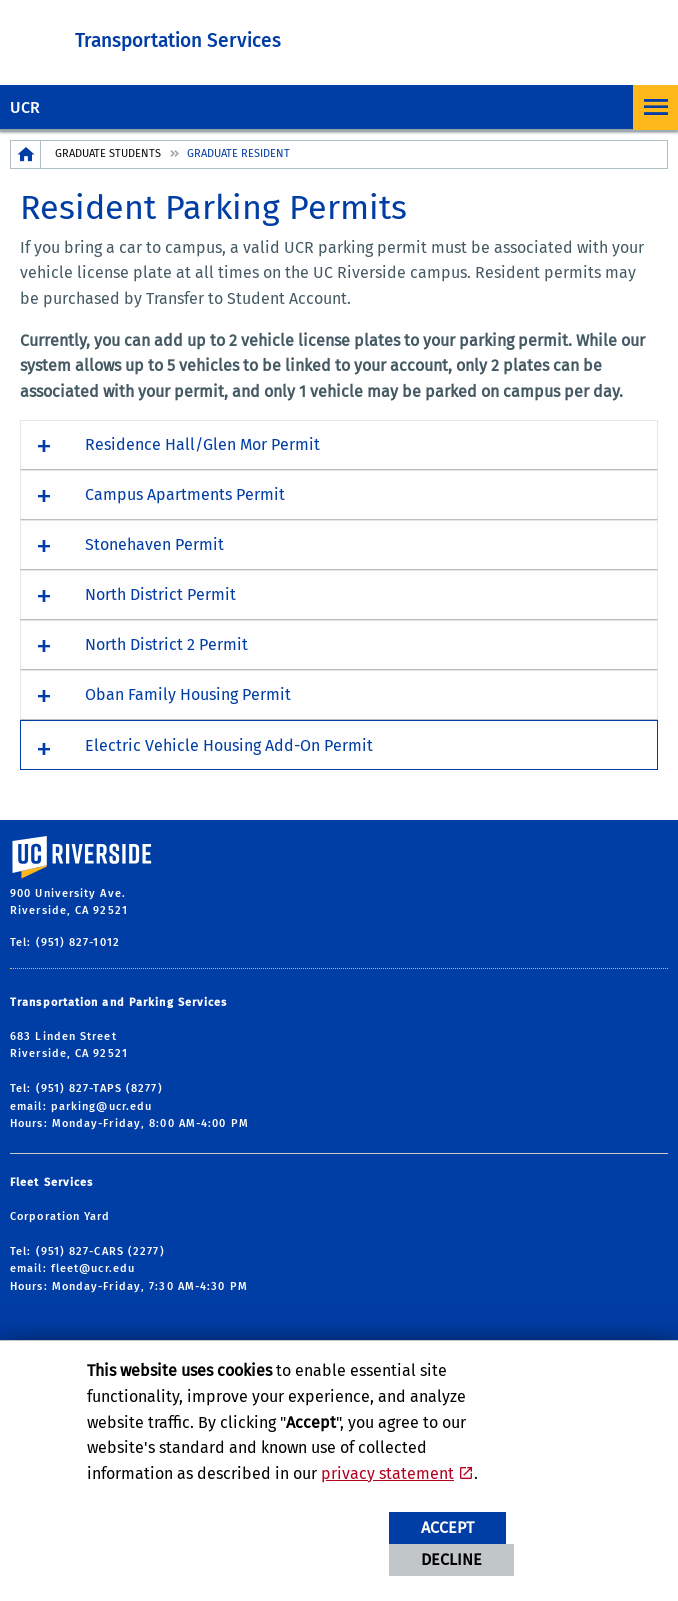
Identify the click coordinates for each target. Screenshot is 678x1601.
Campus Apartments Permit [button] (185, 494)
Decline (451, 1559)
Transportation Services (178, 40)
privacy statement (387, 1473)
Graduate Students (108, 153)
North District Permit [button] (160, 594)
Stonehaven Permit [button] (154, 544)
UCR (25, 107)
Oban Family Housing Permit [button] (188, 694)
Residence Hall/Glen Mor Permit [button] (202, 444)
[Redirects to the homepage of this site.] (26, 154)
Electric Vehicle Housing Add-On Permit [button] (229, 745)
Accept (447, 1527)
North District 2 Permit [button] (166, 644)
